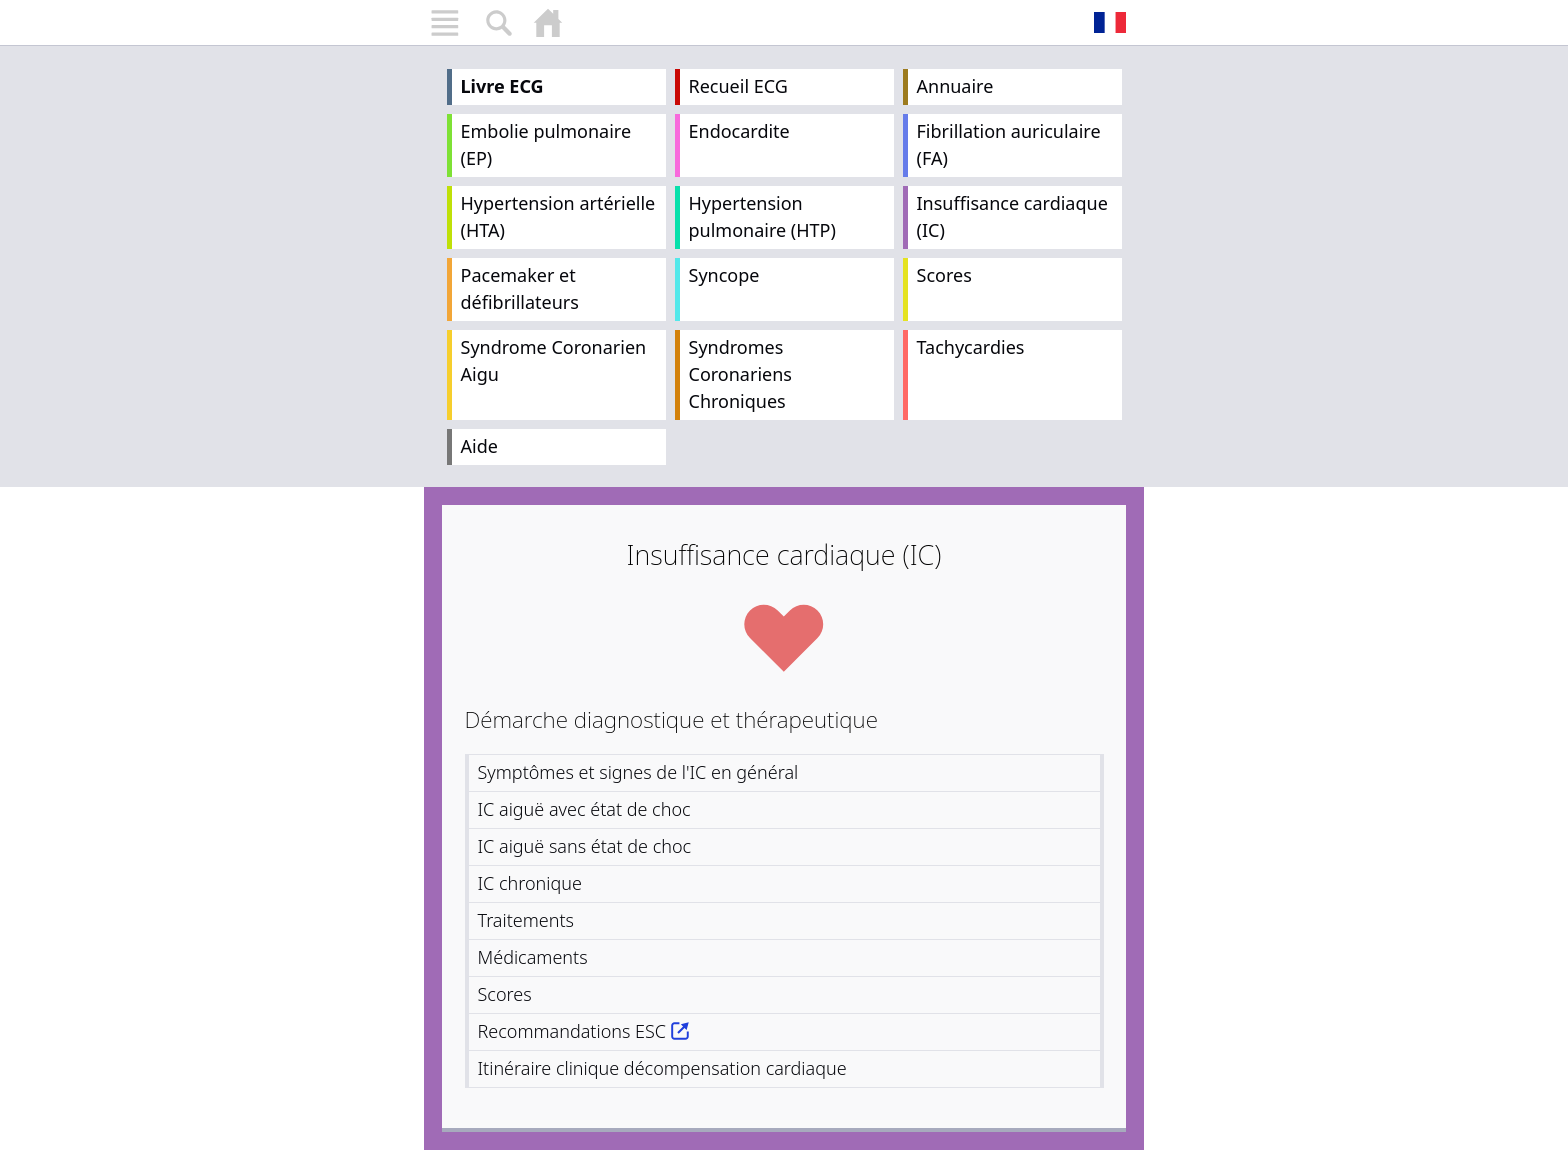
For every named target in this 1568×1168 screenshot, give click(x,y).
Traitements (526, 920)
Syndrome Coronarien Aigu (554, 360)
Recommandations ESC (572, 1031)
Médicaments (533, 957)
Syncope (724, 275)
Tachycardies (971, 347)
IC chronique (530, 883)
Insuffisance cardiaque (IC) (1012, 216)
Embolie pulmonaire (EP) (546, 144)
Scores (944, 275)
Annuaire (955, 86)
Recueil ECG (738, 86)
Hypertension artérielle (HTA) (558, 216)
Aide (479, 446)
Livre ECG (502, 86)
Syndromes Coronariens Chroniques (740, 374)
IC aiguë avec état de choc (584, 809)
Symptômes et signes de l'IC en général (638, 772)
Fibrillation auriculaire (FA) (1009, 144)
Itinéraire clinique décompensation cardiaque (662, 1068)
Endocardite (739, 131)
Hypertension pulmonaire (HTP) (762, 216)
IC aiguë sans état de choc (585, 846)
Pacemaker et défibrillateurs (520, 288)
